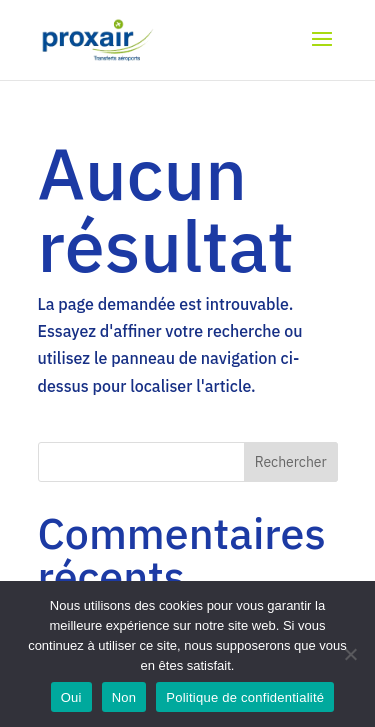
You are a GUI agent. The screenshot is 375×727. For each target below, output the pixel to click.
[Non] (350, 654)
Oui (71, 697)
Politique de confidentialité (245, 697)
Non (124, 697)
